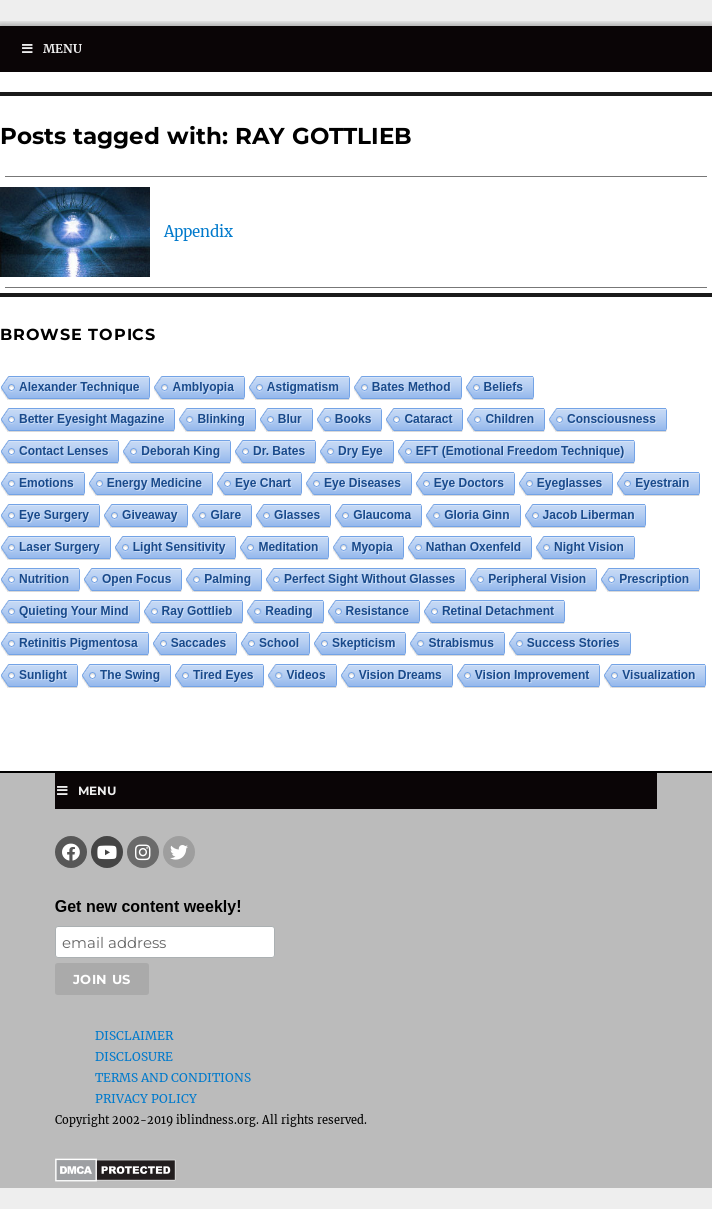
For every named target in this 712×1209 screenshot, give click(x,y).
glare (225, 515)
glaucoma (382, 515)
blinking (220, 419)
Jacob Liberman (589, 515)
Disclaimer (134, 1035)
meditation (288, 547)
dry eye (360, 451)
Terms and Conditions (173, 1077)
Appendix (198, 231)
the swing (130, 675)
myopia (371, 547)
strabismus (460, 643)
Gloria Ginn (476, 515)
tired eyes (223, 675)
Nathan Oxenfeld (473, 547)
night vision (589, 547)
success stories (573, 643)
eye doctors (469, 483)
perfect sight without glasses (369, 579)
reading (288, 611)
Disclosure (134, 1056)
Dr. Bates (279, 451)
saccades (198, 643)
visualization (658, 675)
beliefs (503, 387)
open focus (136, 579)
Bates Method (411, 387)
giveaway (149, 515)
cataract (428, 419)
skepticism (363, 643)
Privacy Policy (146, 1098)
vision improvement (532, 675)
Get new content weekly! (148, 906)
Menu (51, 48)
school (279, 643)
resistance (377, 611)
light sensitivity (179, 547)
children (509, 419)
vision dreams (400, 675)
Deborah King (180, 451)
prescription (654, 579)
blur (290, 419)
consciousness (611, 419)
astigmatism (303, 387)
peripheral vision (537, 579)
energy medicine (154, 483)
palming (227, 579)
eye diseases (362, 483)
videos (305, 675)
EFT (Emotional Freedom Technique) (520, 451)
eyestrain (662, 483)
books (353, 419)
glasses (297, 515)
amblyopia (202, 387)
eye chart (263, 483)
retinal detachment (498, 611)
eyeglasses (569, 483)
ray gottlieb (197, 611)
